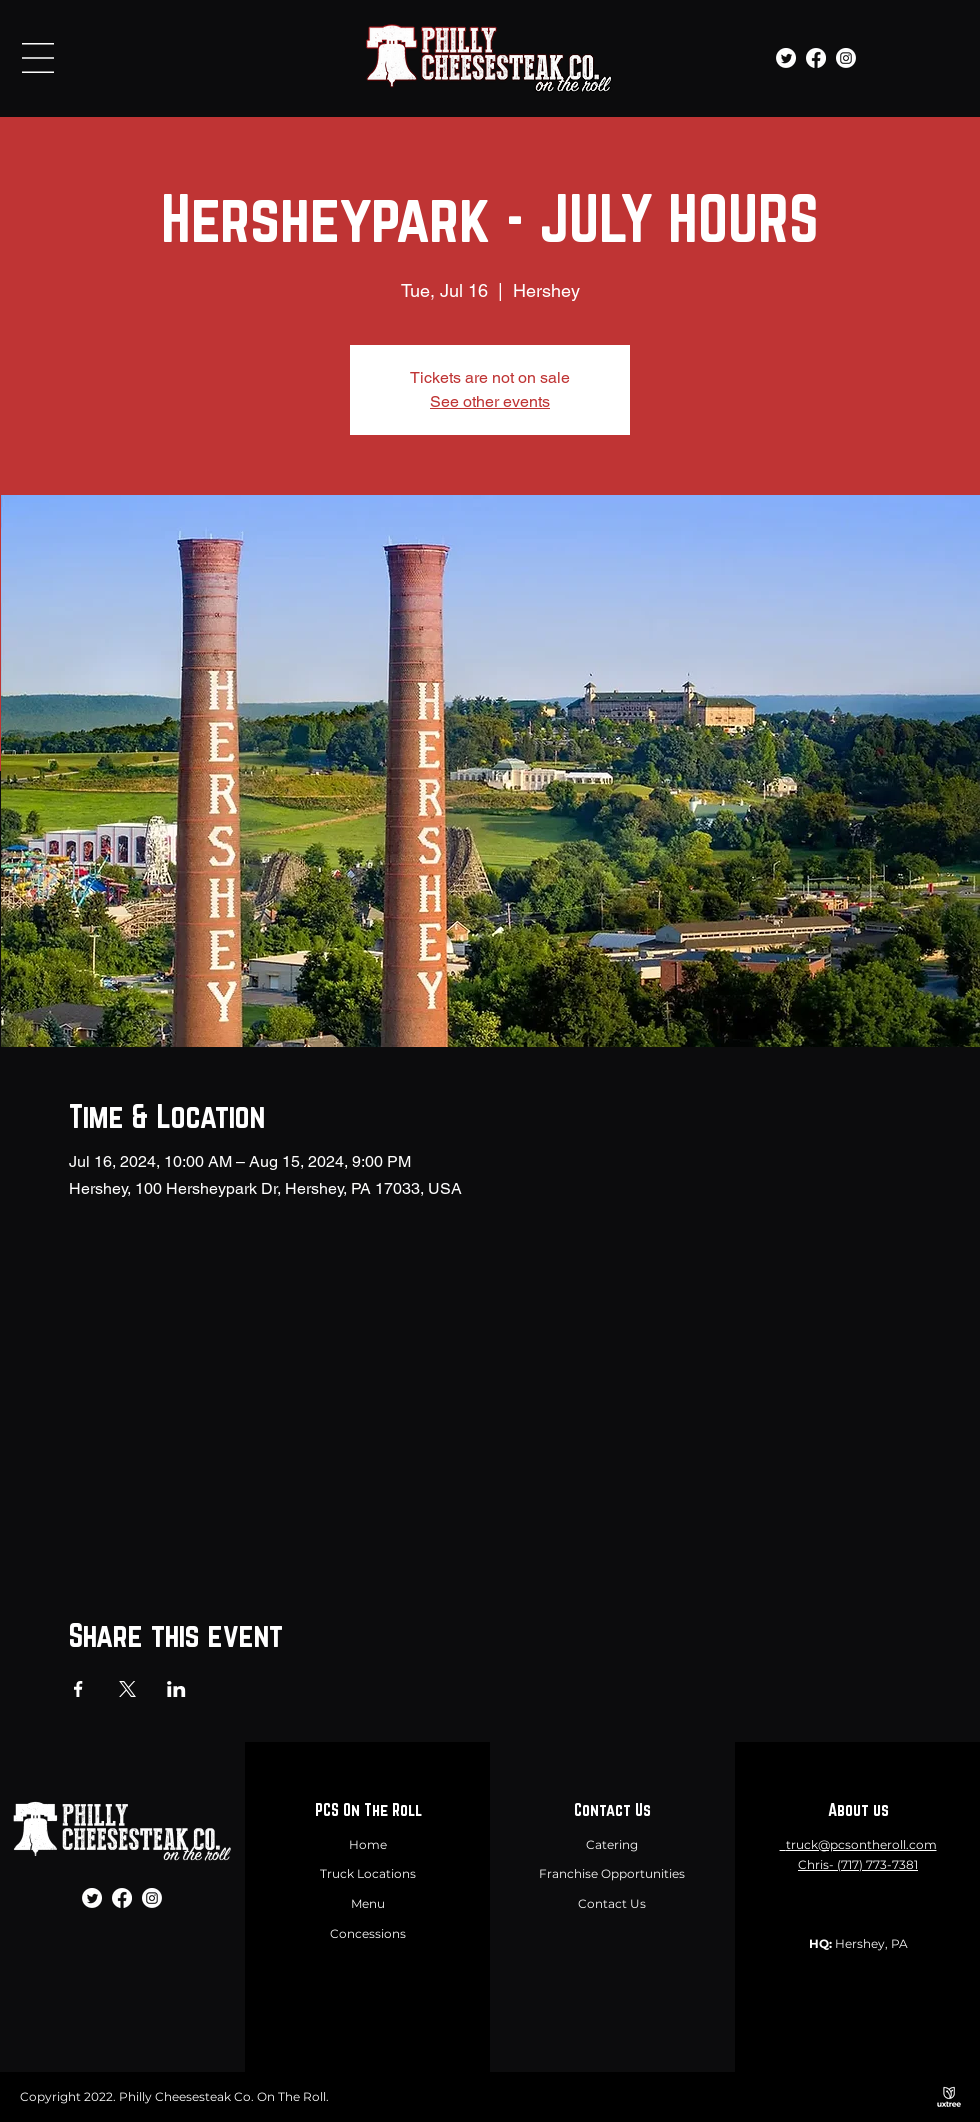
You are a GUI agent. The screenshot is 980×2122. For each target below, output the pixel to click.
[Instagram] (846, 58)
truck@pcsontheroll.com (861, 1844)
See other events (490, 401)
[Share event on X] (127, 1689)
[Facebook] (816, 58)
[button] (38, 58)
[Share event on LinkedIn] (176, 1689)
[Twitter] (786, 58)
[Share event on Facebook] (78, 1689)
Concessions (368, 1933)
